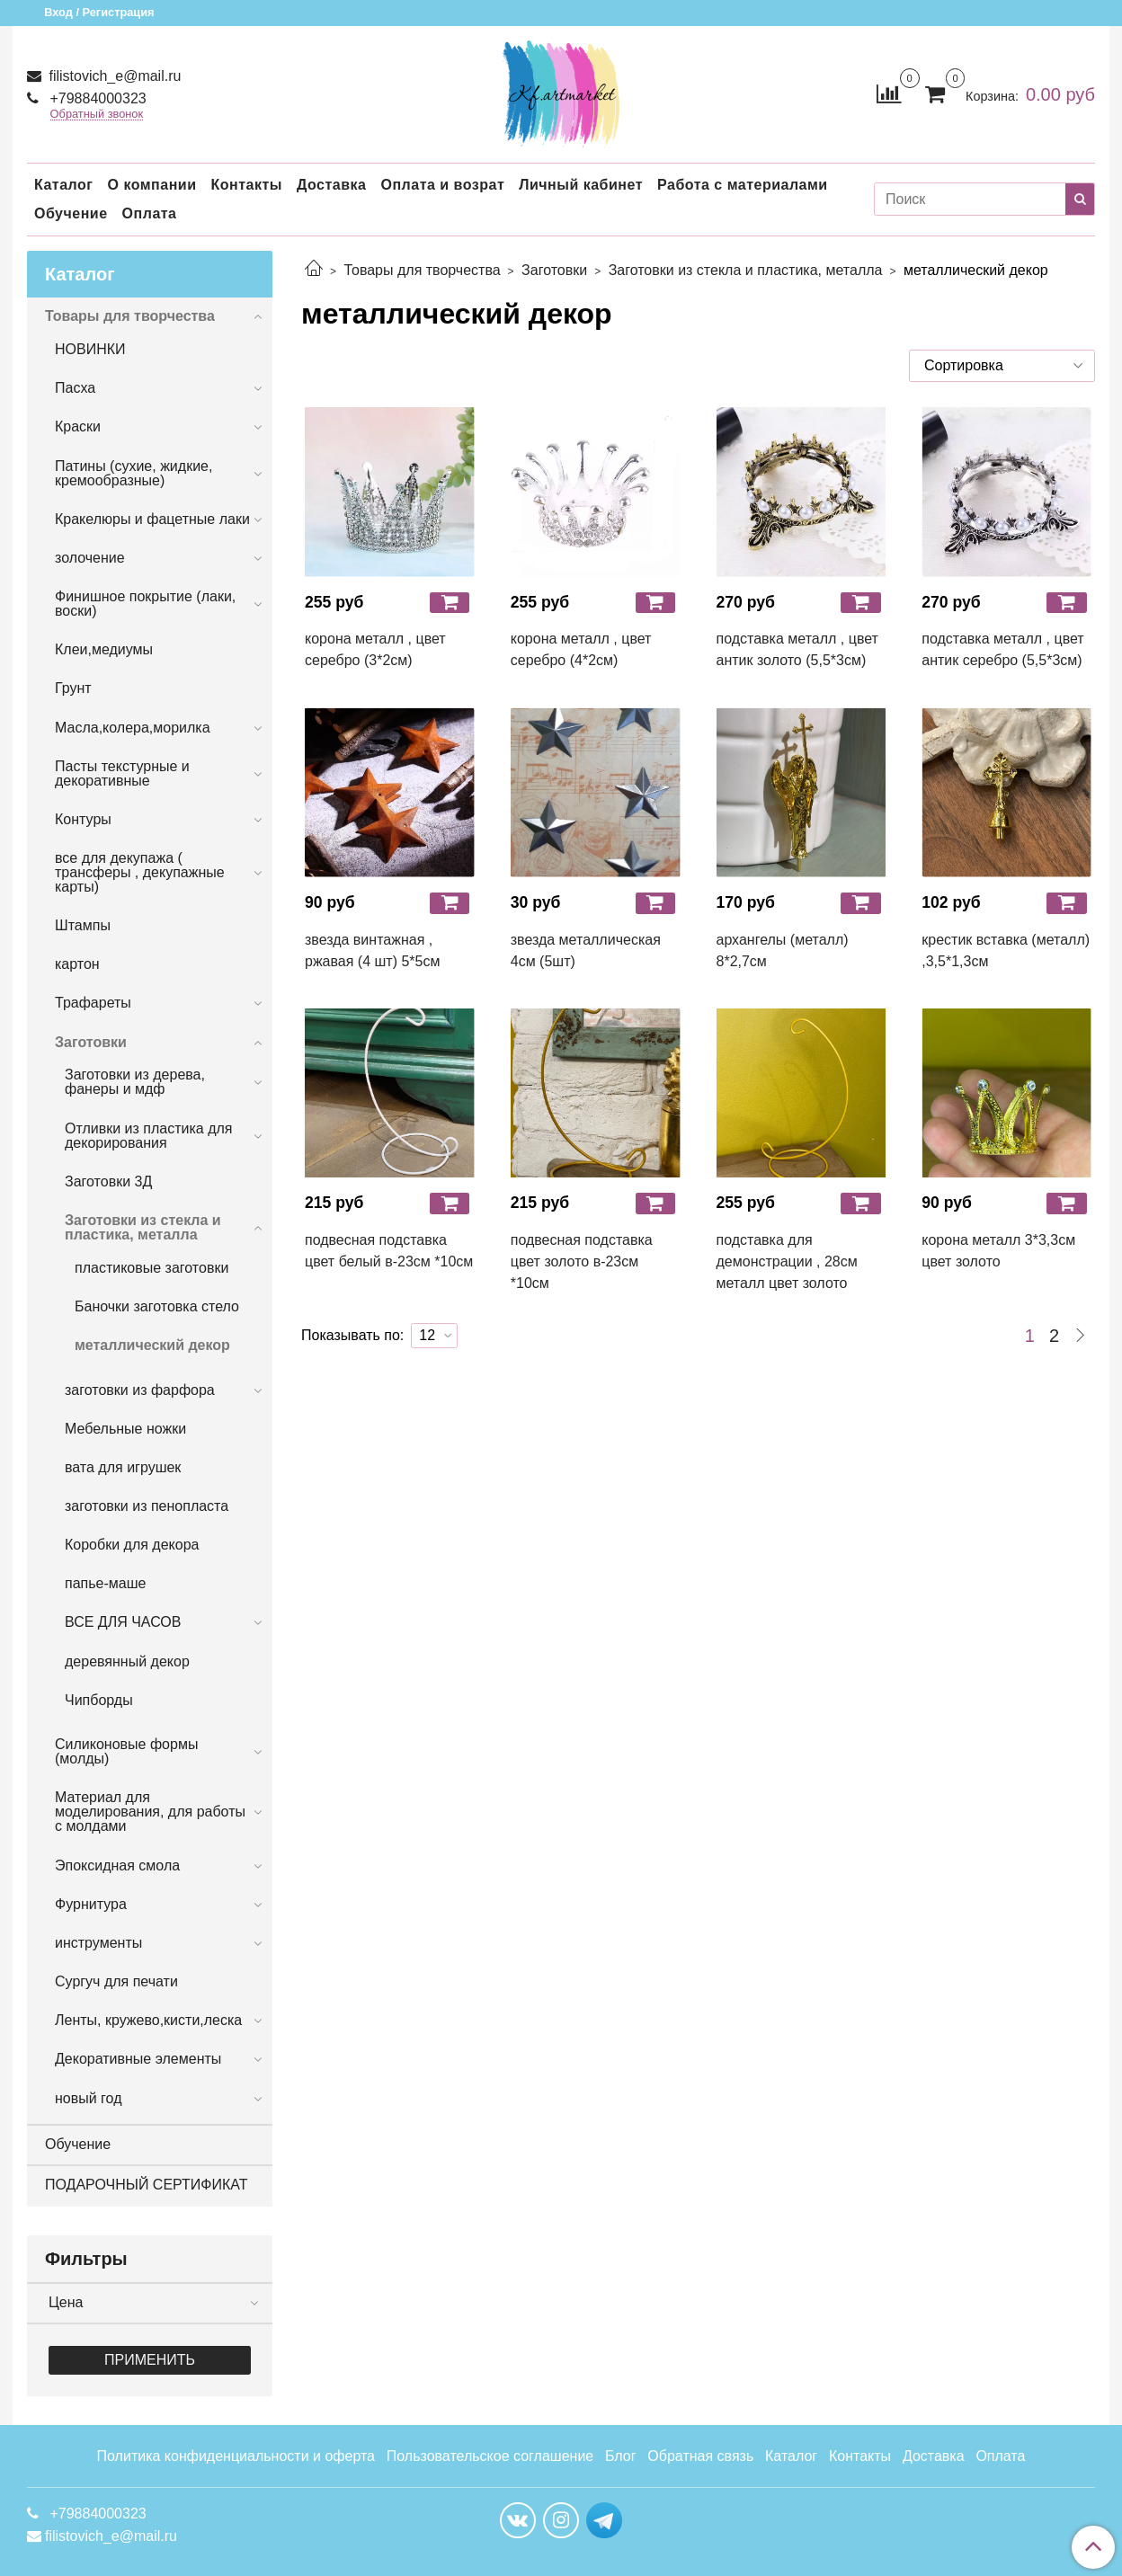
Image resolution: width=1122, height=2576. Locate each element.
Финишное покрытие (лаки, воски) (145, 603)
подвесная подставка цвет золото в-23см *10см (582, 1261)
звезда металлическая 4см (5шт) (586, 950)
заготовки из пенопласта (146, 1506)
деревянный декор (127, 1661)
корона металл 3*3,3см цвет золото (998, 1250)
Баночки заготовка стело (157, 1306)
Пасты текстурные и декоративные (122, 773)
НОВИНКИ (90, 349)
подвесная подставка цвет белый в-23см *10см (389, 1250)
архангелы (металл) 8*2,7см (783, 950)
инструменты (98, 1942)
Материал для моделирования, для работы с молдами (150, 1812)
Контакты (245, 184)
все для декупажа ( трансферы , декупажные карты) (140, 872)
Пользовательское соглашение (490, 2456)
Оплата (149, 213)
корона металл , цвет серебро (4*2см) (581, 649)
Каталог (63, 184)
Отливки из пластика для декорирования (149, 1135)
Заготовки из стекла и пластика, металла (746, 270)
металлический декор (152, 1345)
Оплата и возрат (442, 184)
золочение (90, 557)
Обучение (71, 213)
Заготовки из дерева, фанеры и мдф (135, 1082)
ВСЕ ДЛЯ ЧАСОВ (123, 1622)
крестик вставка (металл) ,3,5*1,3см (1006, 950)
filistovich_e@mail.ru (113, 76)
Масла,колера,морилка (132, 727)
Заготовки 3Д (108, 1181)
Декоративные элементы (138, 2058)
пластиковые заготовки (151, 1267)
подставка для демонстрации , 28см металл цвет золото (787, 1261)
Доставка (332, 184)
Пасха (75, 387)
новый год (88, 2098)
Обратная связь (700, 2456)
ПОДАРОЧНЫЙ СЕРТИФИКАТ (146, 2184)
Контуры (83, 819)
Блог (621, 2456)
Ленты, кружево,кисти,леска (148, 2020)
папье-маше (105, 1583)
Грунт (73, 688)
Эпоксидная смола (117, 1865)
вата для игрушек (123, 1467)
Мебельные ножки (125, 1428)
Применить (149, 2359)
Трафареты (93, 1002)
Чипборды (99, 1700)
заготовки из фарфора (140, 1390)
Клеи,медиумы (104, 649)
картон (77, 964)
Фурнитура (91, 1904)
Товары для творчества (421, 270)
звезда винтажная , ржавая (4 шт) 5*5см (372, 950)
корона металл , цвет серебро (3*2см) (375, 649)
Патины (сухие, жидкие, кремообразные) (133, 473)
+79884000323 (96, 98)
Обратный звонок (97, 114)
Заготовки (554, 270)
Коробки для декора (132, 1544)
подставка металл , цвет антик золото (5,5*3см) (797, 649)
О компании (151, 184)
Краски (78, 426)
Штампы (83, 925)
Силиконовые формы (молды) (126, 1751)
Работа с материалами (742, 184)
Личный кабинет (581, 184)
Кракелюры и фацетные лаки (152, 519)
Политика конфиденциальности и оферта (236, 2456)
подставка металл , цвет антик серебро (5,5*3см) (1002, 649)
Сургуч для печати (116, 1981)
